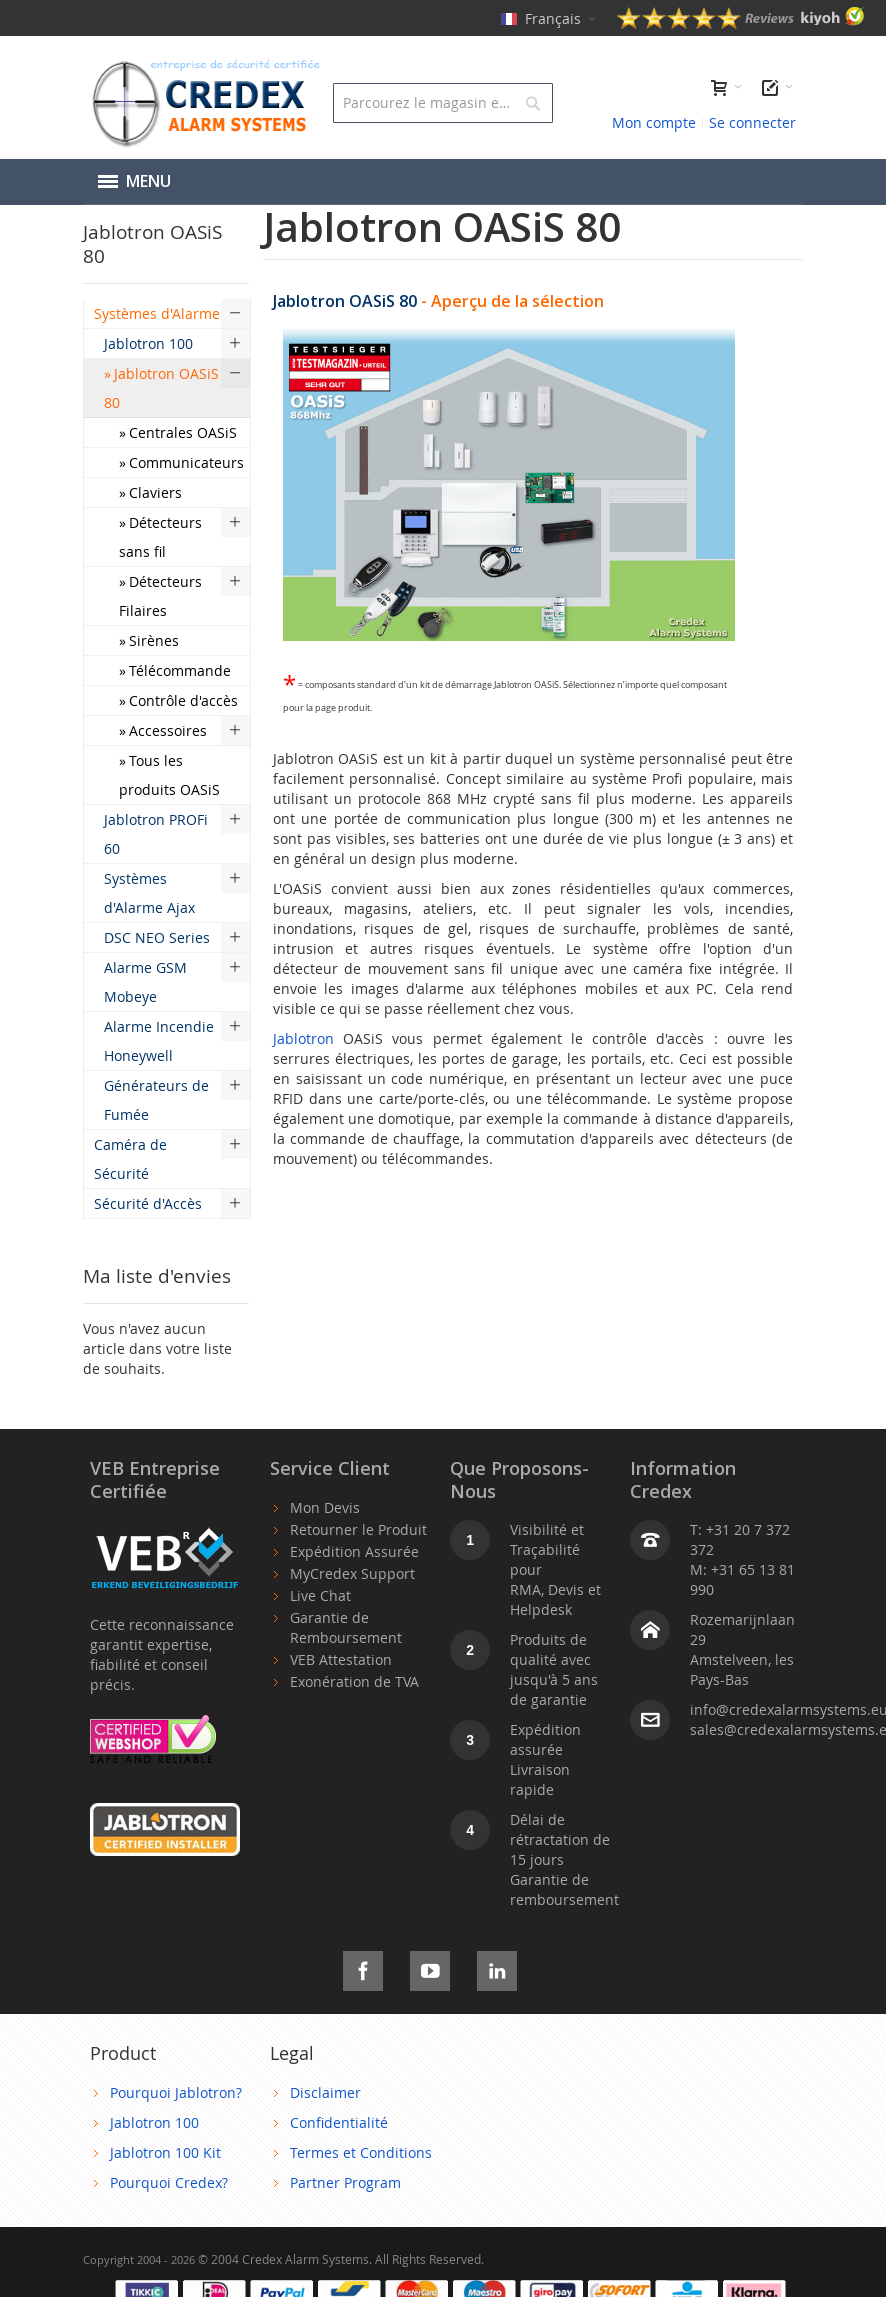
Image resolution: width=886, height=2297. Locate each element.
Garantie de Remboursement (346, 1627)
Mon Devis (325, 1507)
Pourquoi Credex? (169, 2182)
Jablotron (303, 1038)
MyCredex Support (352, 1573)
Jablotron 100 (154, 2122)
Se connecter (752, 122)
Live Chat (320, 1595)
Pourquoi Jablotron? (176, 2092)
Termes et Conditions (361, 2152)
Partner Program (345, 2182)
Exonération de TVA (354, 1681)
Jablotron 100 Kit (165, 2152)
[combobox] (443, 103)
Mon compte (654, 122)
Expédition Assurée (354, 1551)
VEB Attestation (341, 1659)
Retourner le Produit (358, 1529)
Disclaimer (325, 2092)
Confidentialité (339, 2122)
